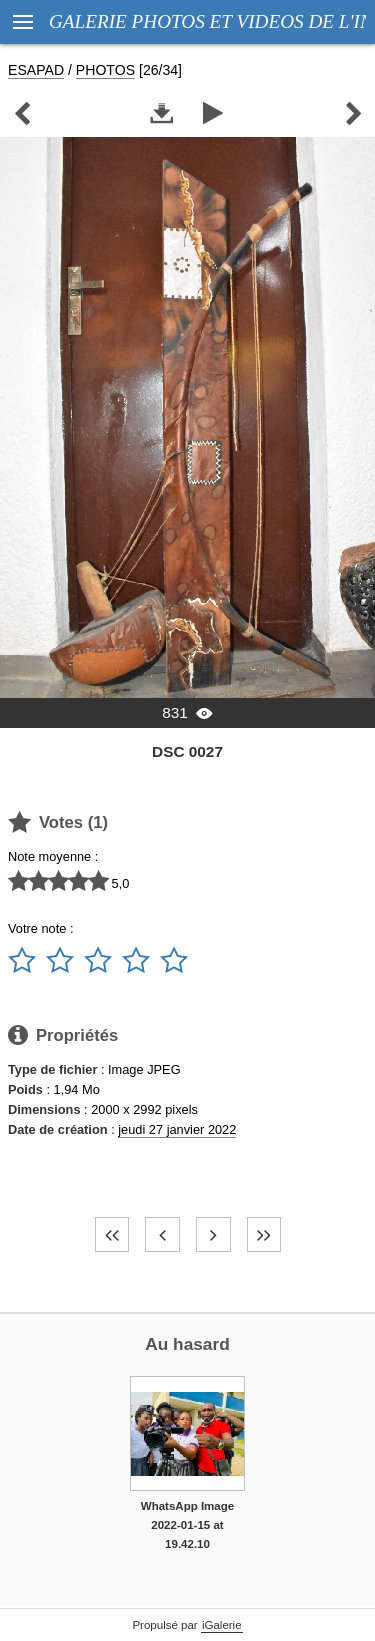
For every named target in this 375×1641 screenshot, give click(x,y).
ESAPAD (36, 70)
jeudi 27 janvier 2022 (177, 1129)
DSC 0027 (187, 751)
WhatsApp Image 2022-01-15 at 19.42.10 (187, 1524)
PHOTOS (105, 70)
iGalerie (222, 1625)
